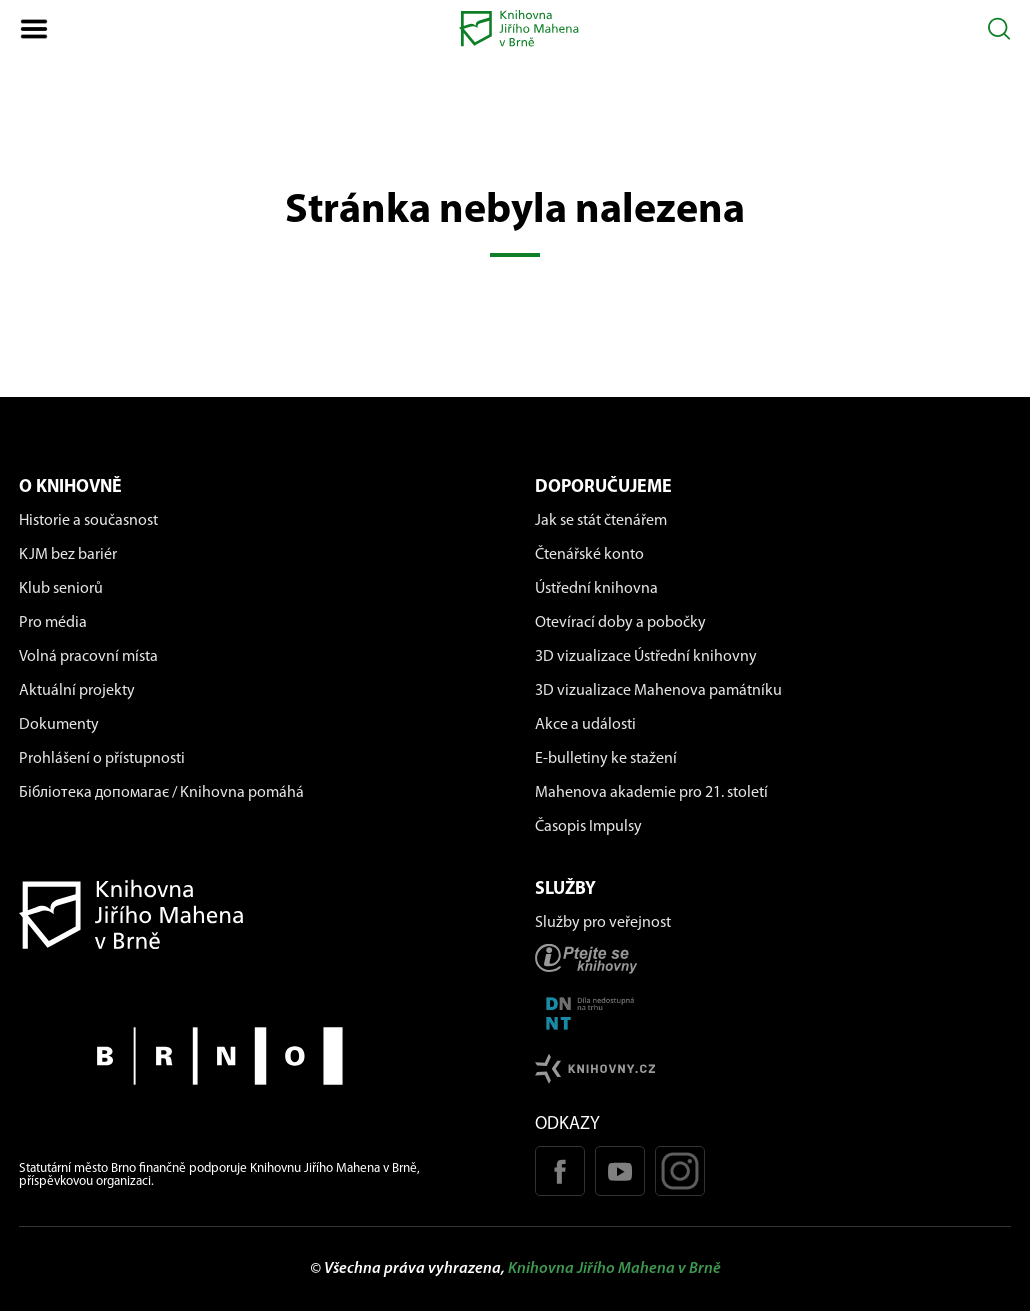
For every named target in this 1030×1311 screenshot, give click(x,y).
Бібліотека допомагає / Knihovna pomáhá (161, 793)
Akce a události (585, 725)
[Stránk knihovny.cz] (773, 1068)
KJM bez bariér (68, 555)
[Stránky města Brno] (257, 1056)
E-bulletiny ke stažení (606, 759)
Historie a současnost (88, 521)
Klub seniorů (61, 589)
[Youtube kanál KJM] (620, 1171)
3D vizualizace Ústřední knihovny (646, 657)
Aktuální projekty (77, 691)
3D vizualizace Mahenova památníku (658, 691)
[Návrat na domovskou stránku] (257, 914)
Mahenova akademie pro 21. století (651, 793)
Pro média (53, 623)
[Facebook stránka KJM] (560, 1171)
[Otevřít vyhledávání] (999, 28)
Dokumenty (59, 725)
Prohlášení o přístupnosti (102, 759)
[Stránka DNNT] (773, 1013)
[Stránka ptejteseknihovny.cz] (773, 958)
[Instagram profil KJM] (680, 1171)
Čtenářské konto (589, 555)
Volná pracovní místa (88, 657)
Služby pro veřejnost (603, 923)
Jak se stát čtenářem (601, 521)
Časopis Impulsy (588, 827)
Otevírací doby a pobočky (620, 623)
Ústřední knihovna (596, 589)
